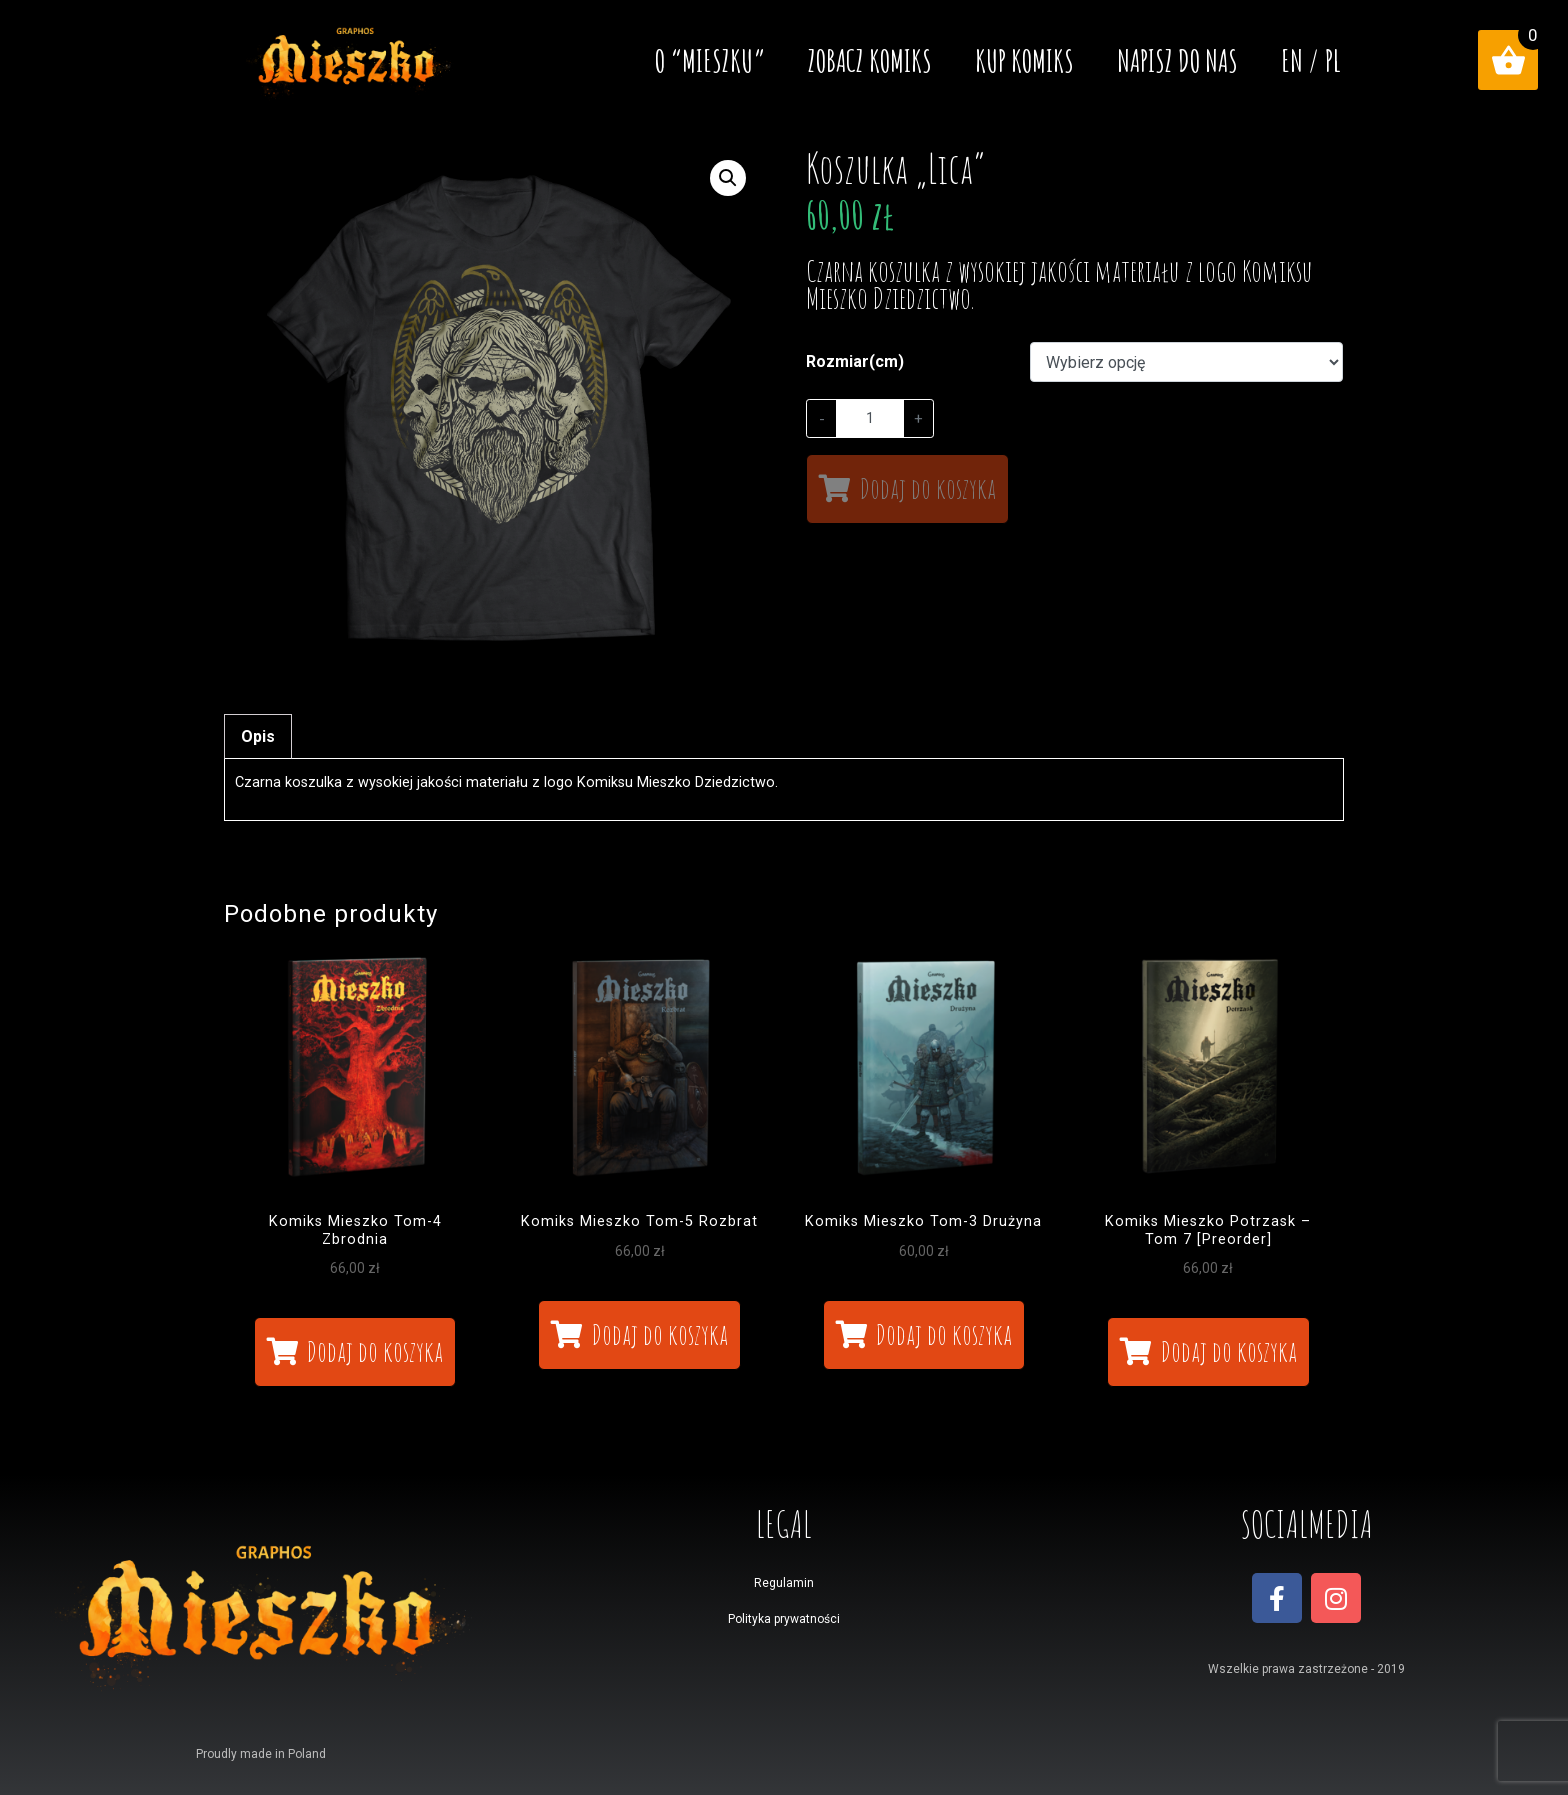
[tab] (258, 736)
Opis (258, 736)
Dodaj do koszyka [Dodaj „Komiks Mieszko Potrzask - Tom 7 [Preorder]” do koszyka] (1229, 1351)
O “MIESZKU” (710, 60)
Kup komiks (1024, 60)
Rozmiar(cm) (855, 361)
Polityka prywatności (784, 1619)
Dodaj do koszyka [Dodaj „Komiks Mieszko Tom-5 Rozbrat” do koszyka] (660, 1334)
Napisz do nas (1177, 60)
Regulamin (784, 1583)
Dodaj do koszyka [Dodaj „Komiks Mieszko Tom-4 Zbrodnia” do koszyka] (375, 1351)
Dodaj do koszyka (928, 488)
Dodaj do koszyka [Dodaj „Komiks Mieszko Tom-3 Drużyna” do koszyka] (944, 1334)
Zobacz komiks (870, 60)
